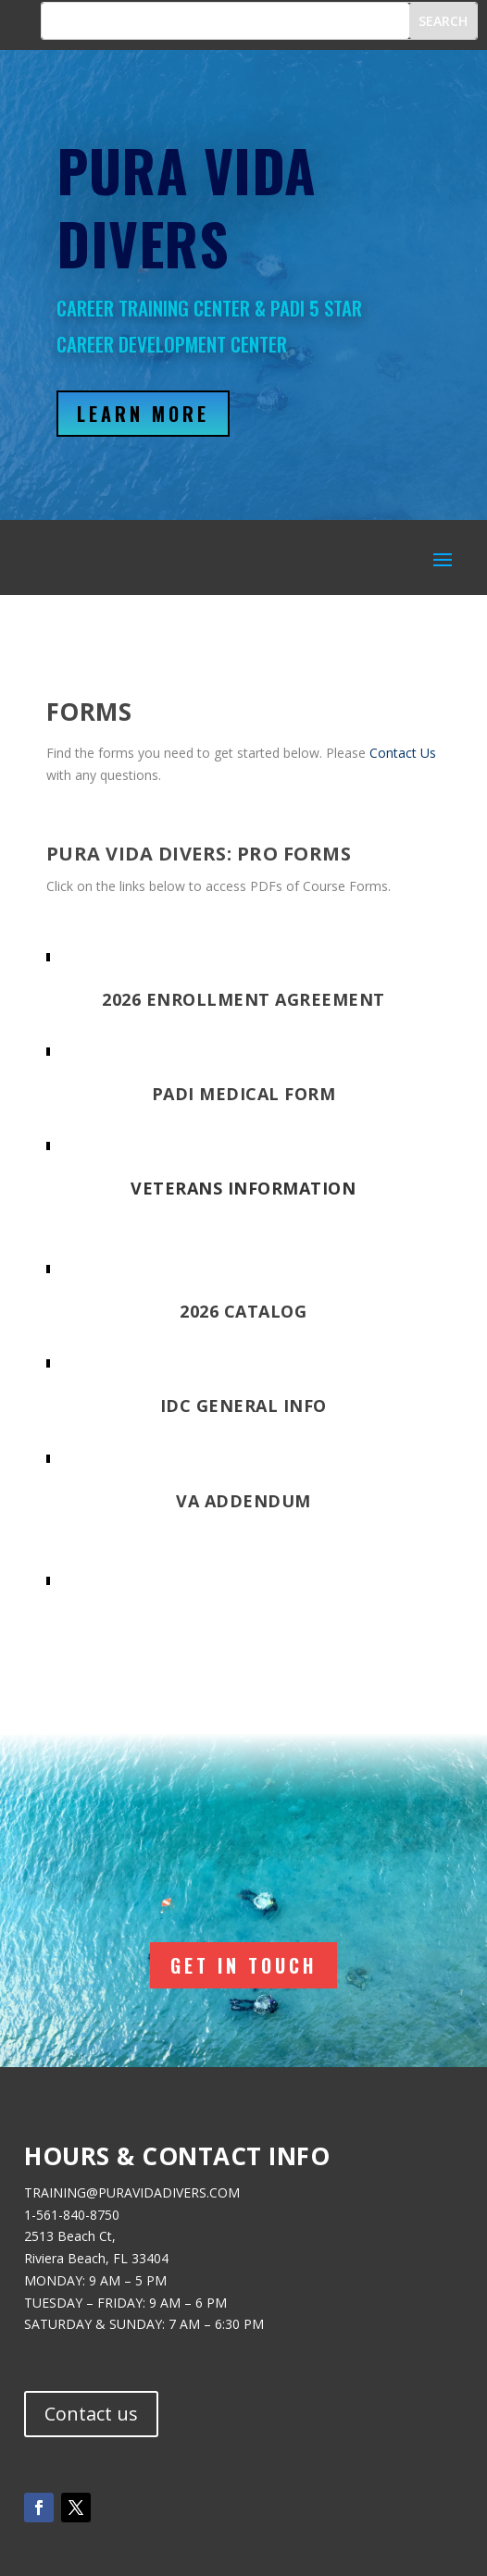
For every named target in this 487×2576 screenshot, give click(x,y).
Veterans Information (243, 1188)
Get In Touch (243, 1965)
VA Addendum (243, 1501)
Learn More (143, 413)
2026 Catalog (243, 1311)
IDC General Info (243, 1405)
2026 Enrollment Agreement (243, 999)
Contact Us (402, 753)
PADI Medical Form (244, 1094)
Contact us (91, 2413)
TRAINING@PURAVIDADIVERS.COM (132, 2192)
